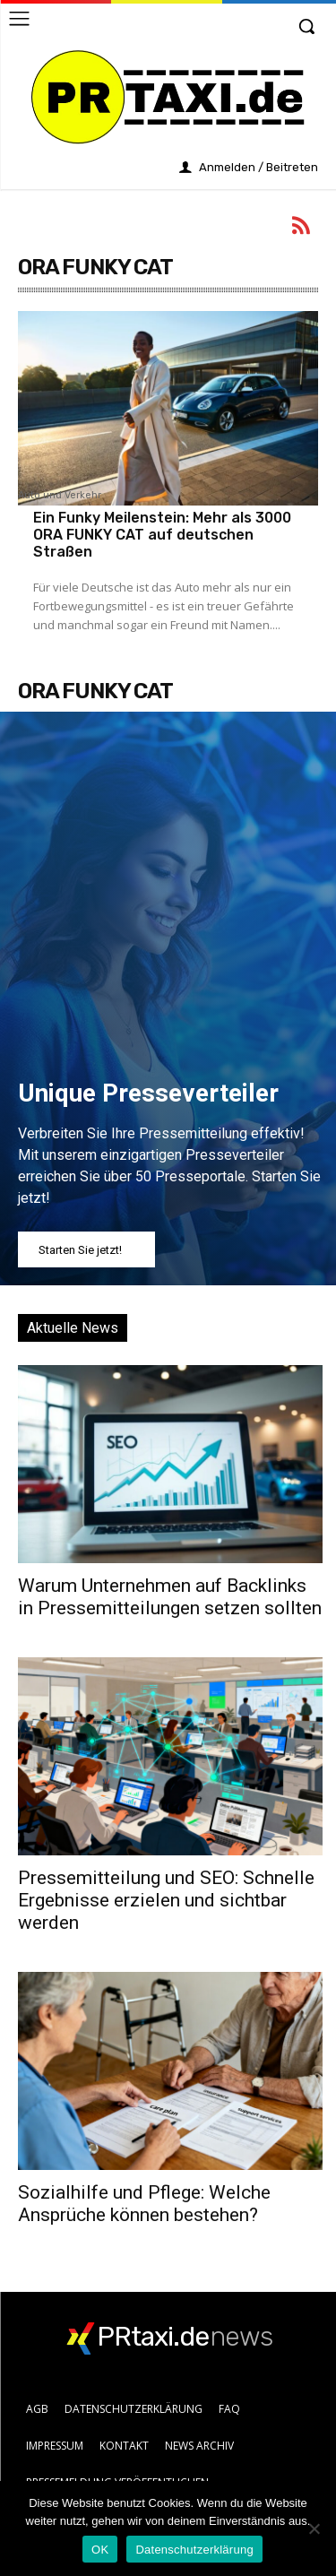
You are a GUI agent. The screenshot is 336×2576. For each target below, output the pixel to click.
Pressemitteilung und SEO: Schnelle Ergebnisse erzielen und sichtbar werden (166, 1900)
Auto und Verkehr (59, 495)
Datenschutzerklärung (194, 2549)
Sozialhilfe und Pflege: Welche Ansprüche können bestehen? (144, 2204)
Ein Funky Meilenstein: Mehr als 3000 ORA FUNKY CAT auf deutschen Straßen (162, 534)
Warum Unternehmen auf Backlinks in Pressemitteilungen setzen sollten (170, 1597)
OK (99, 2549)
